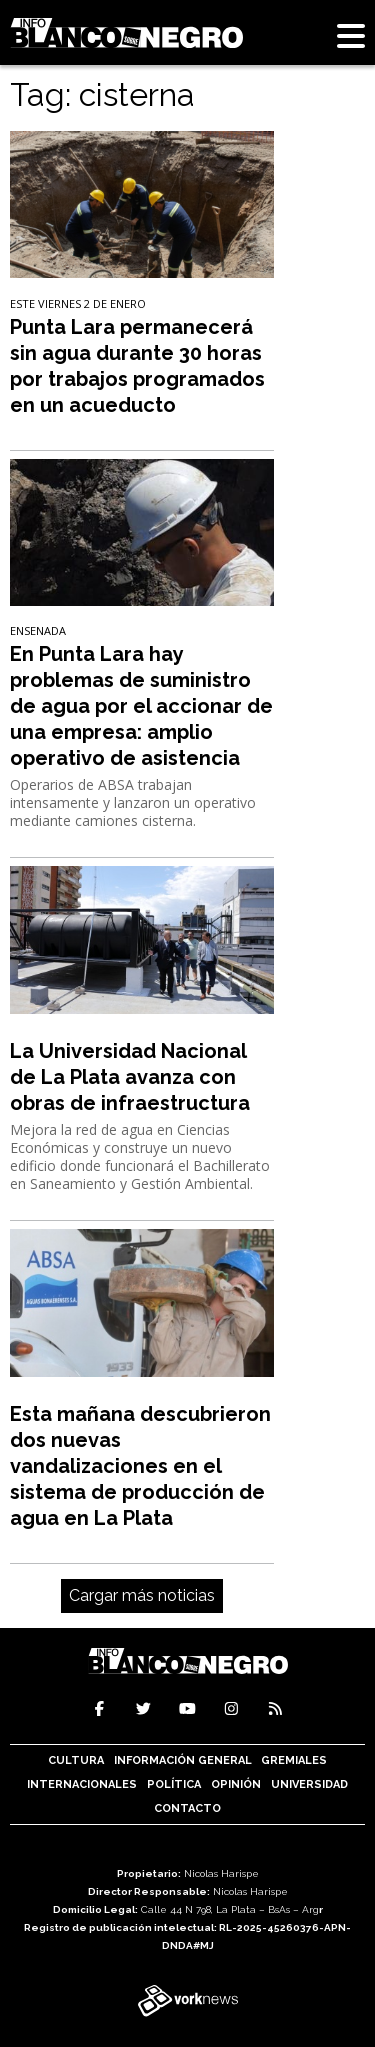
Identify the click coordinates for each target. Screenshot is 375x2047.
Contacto (187, 1808)
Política (174, 1784)
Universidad (309, 1784)
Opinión (236, 1784)
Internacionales (82, 1784)
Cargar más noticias (142, 1595)
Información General (183, 1760)
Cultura (76, 1760)
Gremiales (294, 1760)
